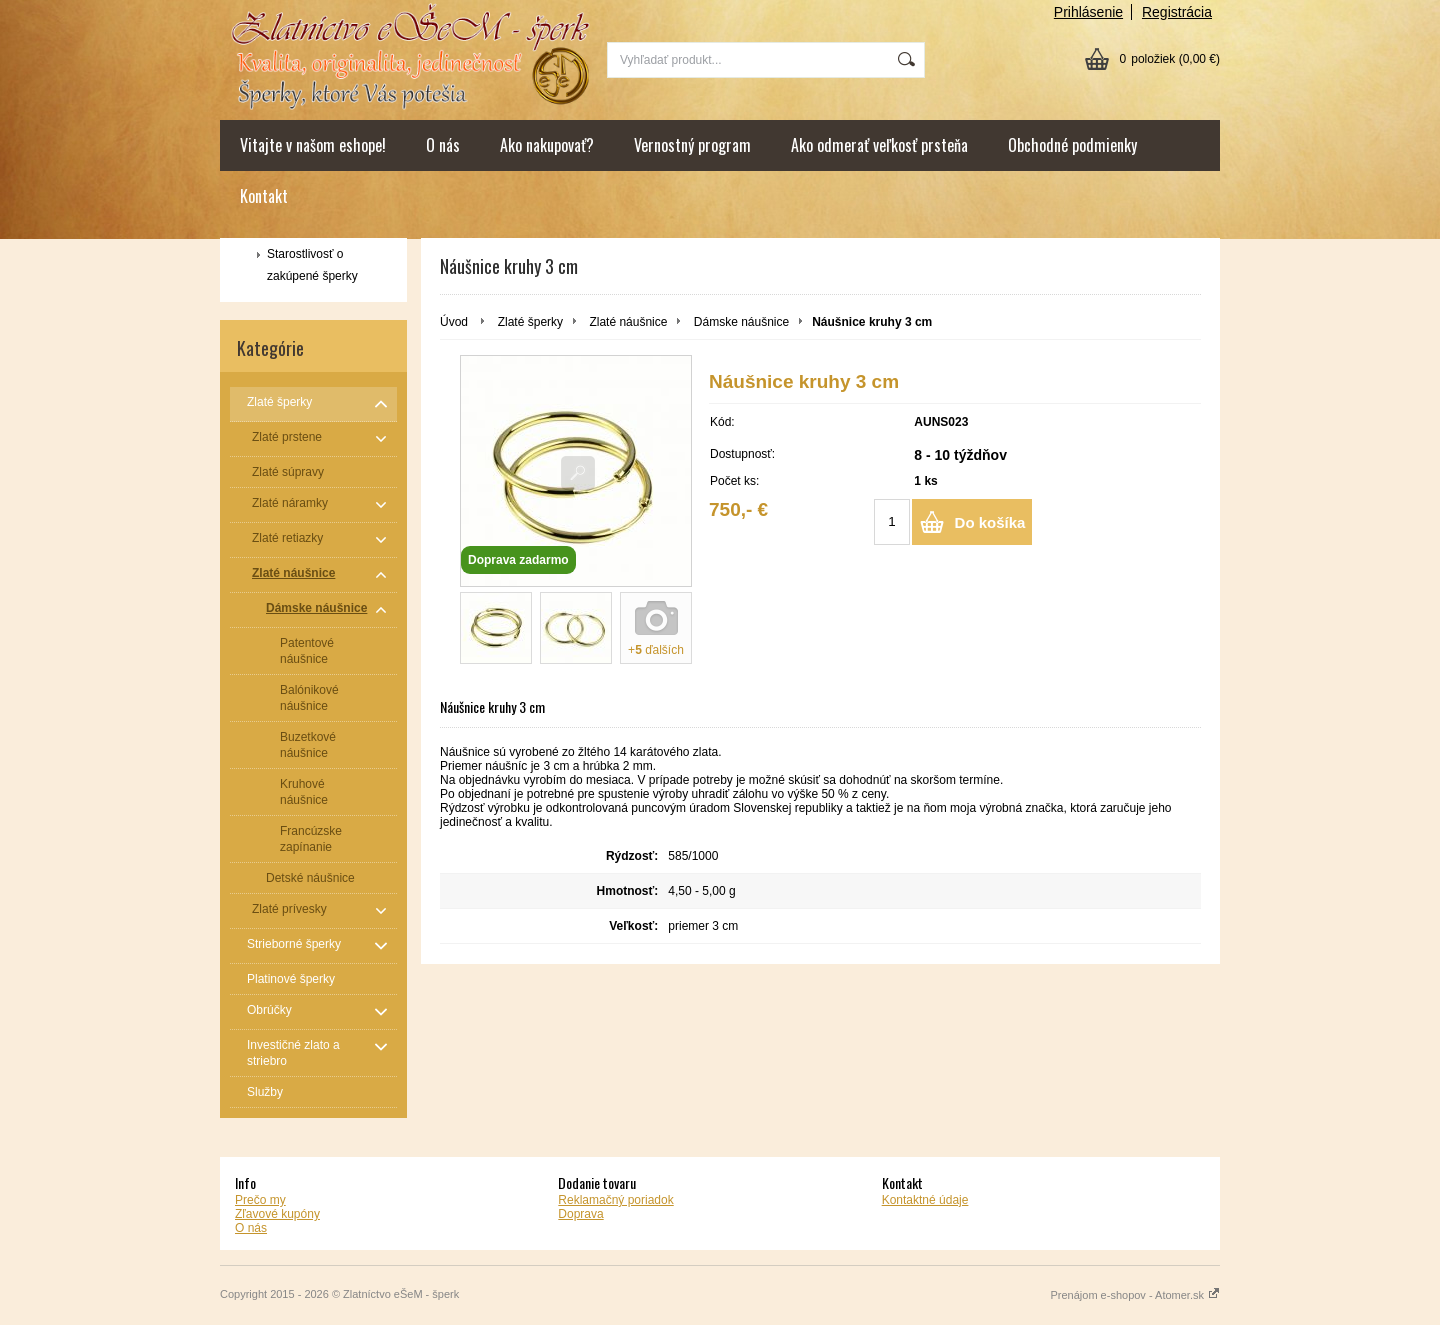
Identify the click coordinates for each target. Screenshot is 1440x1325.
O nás (443, 145)
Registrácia (1177, 12)
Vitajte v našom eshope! (313, 145)
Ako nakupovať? (547, 145)
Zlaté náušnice (628, 322)
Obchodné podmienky (1072, 145)
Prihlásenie (1088, 12)
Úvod (454, 322)
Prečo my (260, 1200)
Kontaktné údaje (925, 1200)
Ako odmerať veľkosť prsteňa (879, 145)
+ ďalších (656, 650)
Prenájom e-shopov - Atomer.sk (1135, 1295)
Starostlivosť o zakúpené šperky (312, 265)
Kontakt (264, 196)
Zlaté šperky (530, 322)
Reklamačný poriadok (615, 1200)
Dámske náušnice (741, 322)
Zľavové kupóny (277, 1214)
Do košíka (990, 522)
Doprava (580, 1214)
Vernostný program (692, 145)
